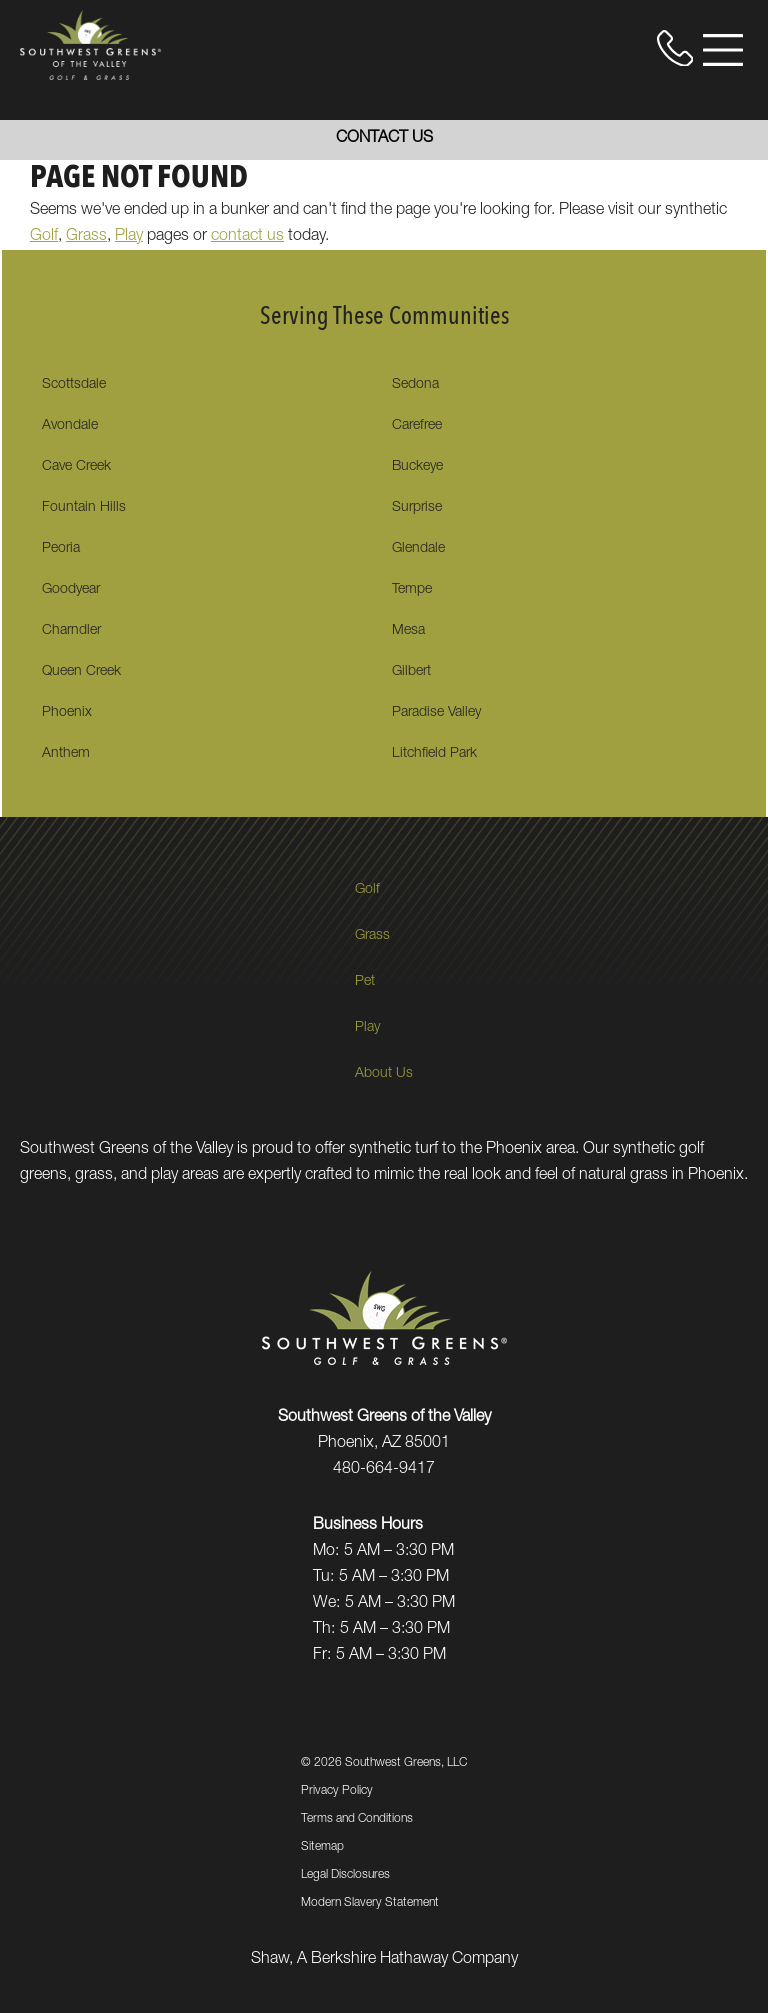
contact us (247, 237)
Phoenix (67, 713)
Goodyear (71, 590)
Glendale (418, 549)
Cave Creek (76, 467)
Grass (86, 237)
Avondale (70, 426)
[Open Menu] (723, 50)
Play (129, 237)
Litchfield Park (434, 754)
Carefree (417, 426)
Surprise (417, 508)
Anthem (66, 754)
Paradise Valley (436, 713)
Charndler (71, 631)
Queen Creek (81, 672)
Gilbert (411, 672)
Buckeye (417, 467)
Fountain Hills (84, 508)
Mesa (408, 631)
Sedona (415, 385)
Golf (44, 237)
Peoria (61, 549)
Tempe (412, 590)
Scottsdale (74, 385)
